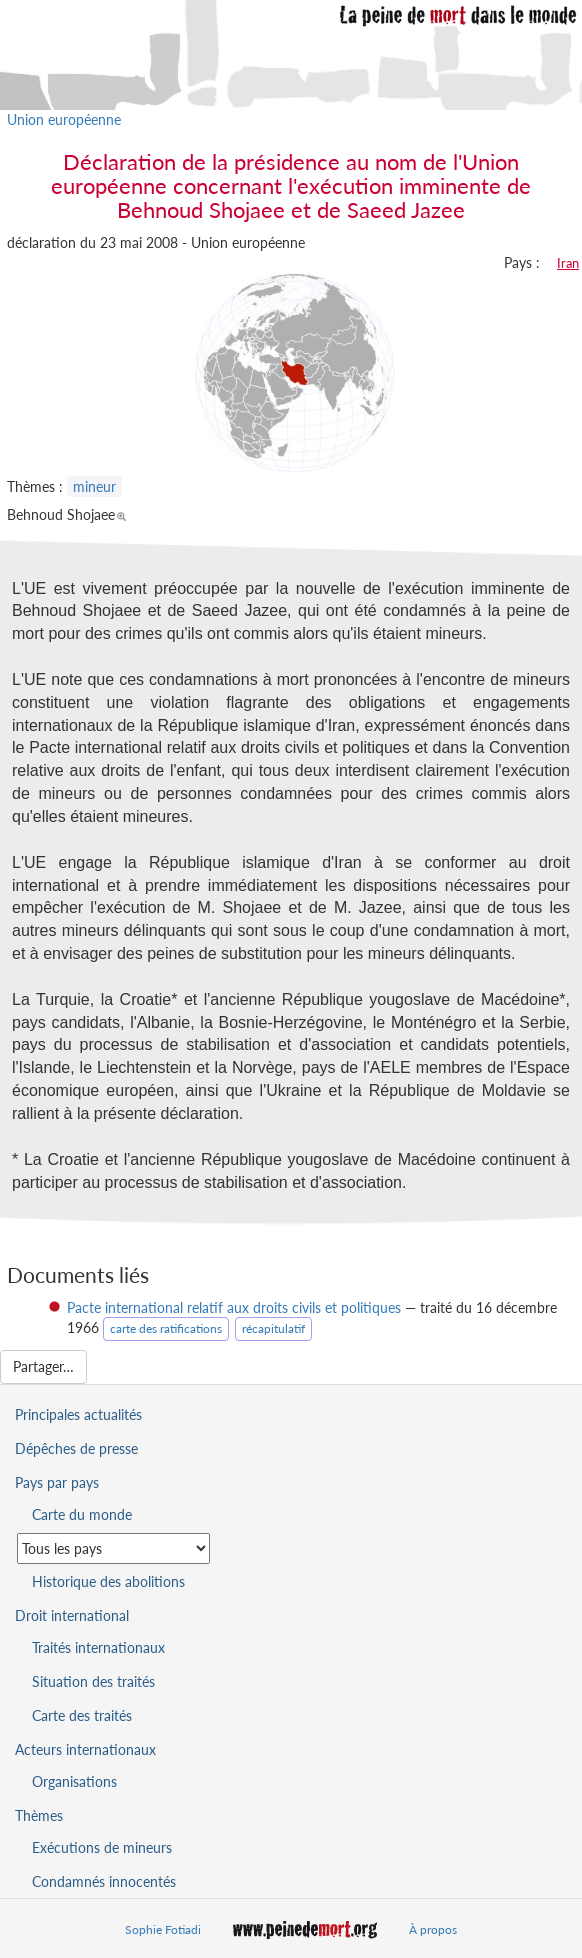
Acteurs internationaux (85, 1749)
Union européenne (64, 119)
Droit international (72, 1615)
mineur (94, 486)
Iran (568, 263)
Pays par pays (57, 1482)
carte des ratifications (166, 1328)
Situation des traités (93, 1681)
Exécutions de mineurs (102, 1847)
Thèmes (39, 1815)
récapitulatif (273, 1328)
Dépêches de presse (76, 1448)
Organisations (74, 1781)
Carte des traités (82, 1715)
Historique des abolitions (108, 1581)
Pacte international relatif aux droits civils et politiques (234, 1307)
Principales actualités (78, 1414)
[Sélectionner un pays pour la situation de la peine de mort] (113, 1548)
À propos (433, 1929)
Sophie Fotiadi (163, 1929)
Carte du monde (82, 1514)
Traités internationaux (98, 1647)
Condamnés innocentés (104, 1881)
